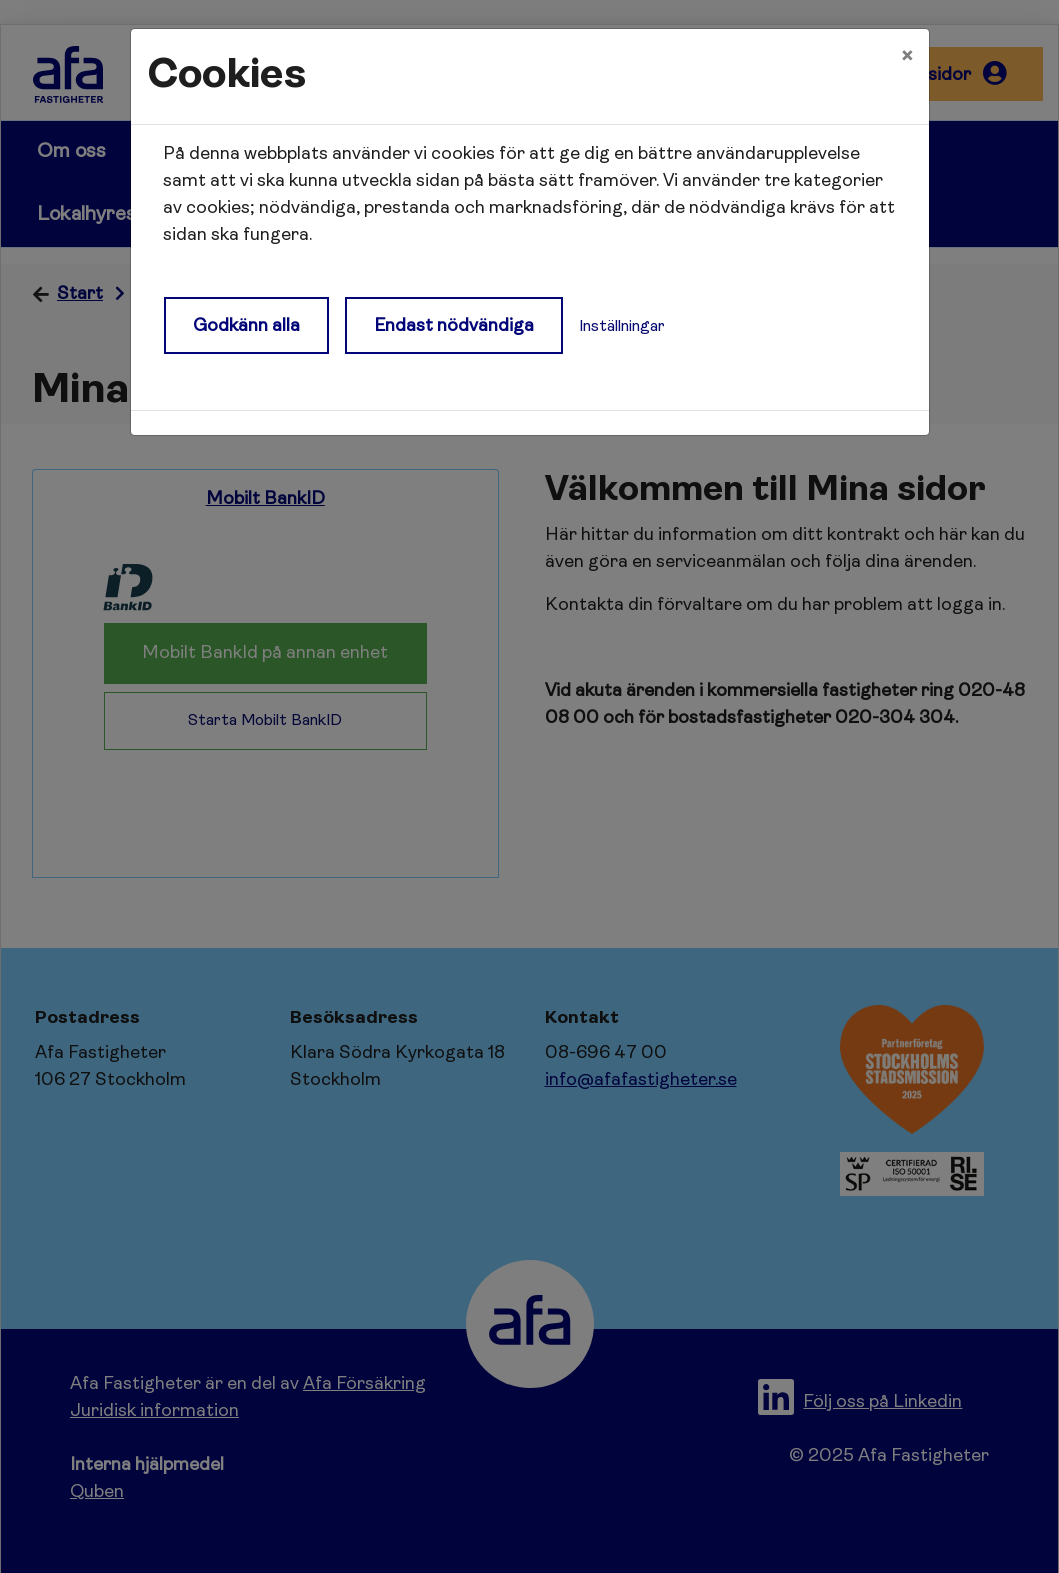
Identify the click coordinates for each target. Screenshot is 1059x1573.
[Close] (907, 57)
